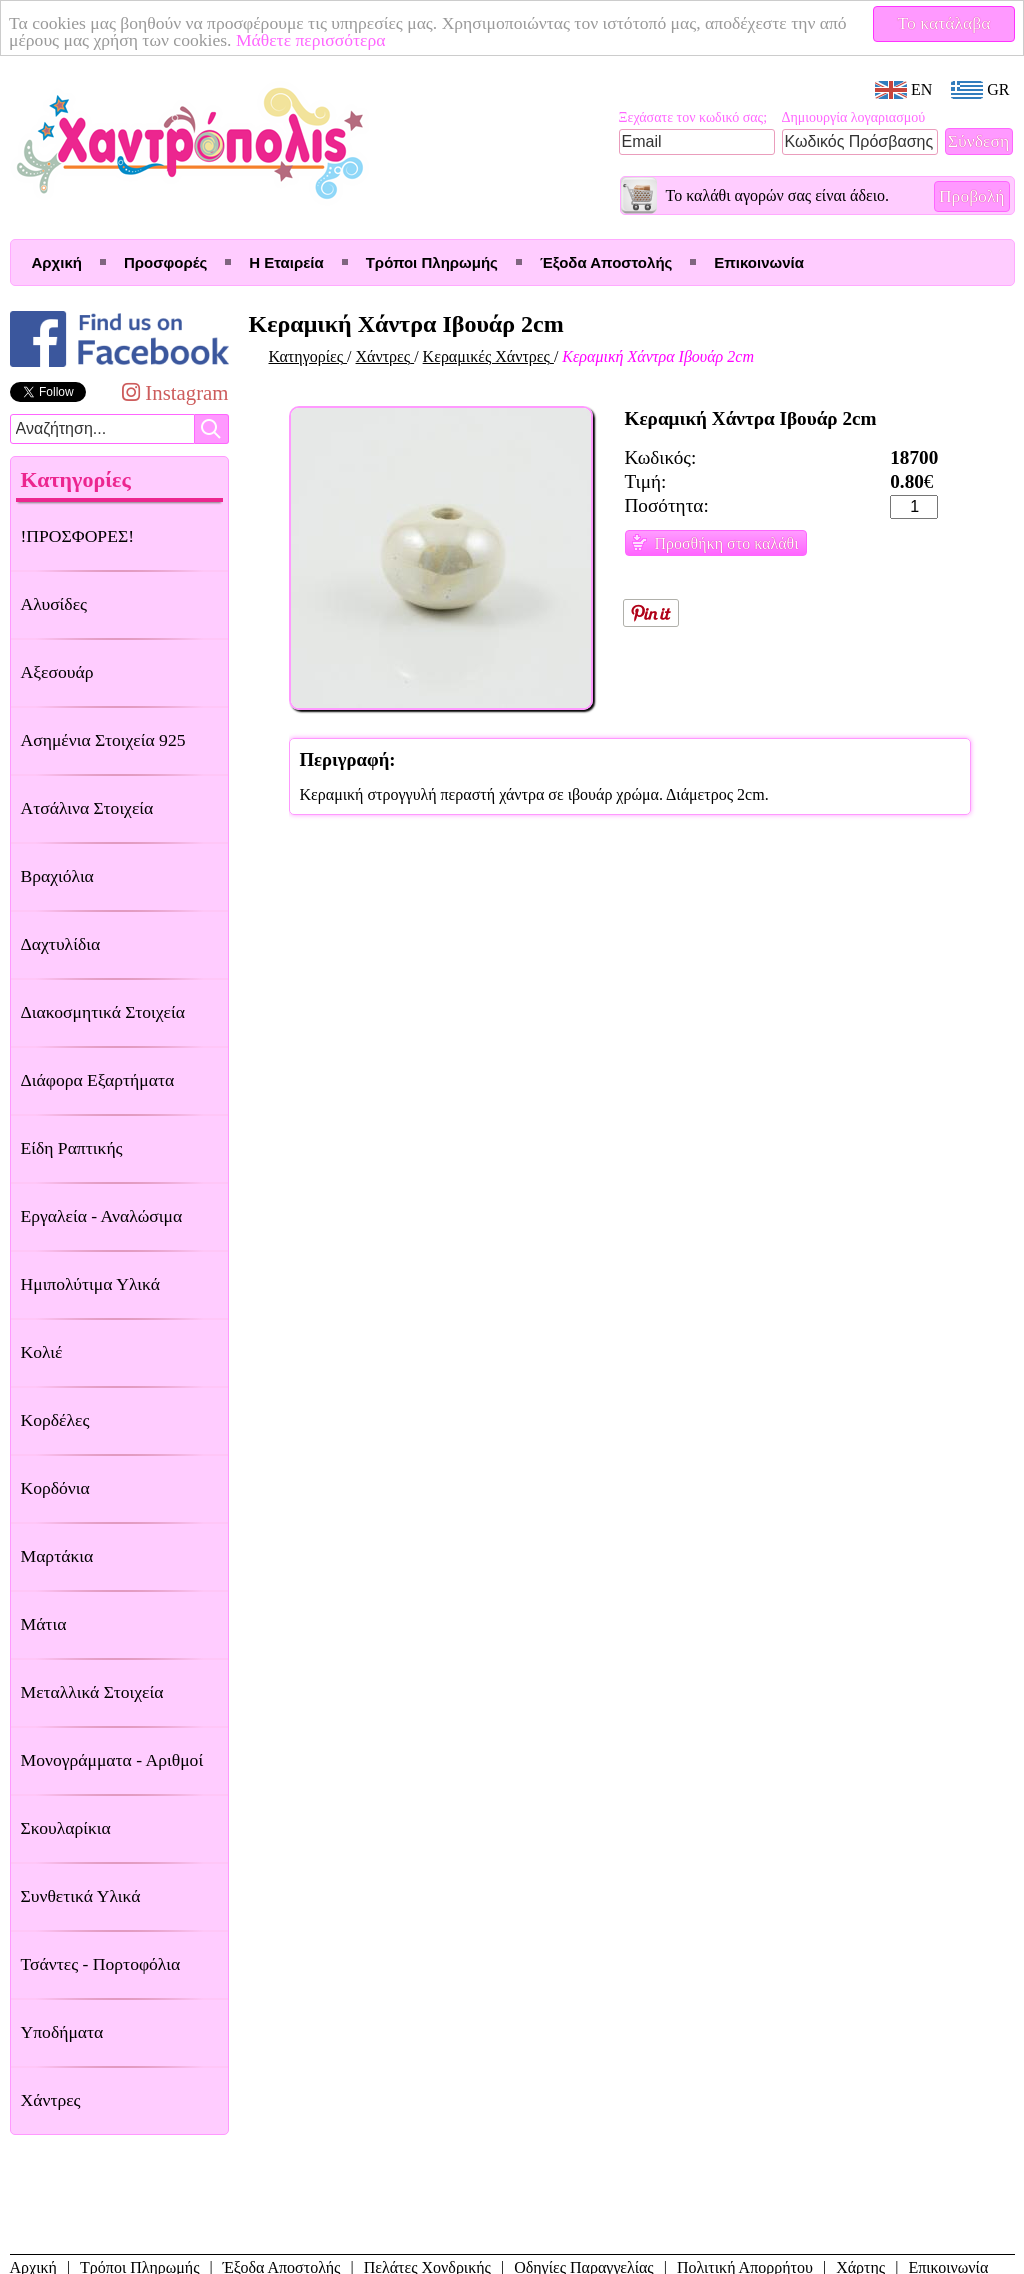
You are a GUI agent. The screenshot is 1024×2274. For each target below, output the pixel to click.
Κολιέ (42, 1352)
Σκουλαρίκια (66, 1828)
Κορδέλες (55, 1420)
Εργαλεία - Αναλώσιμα (102, 1216)
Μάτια (44, 1624)
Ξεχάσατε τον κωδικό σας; (693, 117)
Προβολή (972, 196)
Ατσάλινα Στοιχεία (87, 808)
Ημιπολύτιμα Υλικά (90, 1284)
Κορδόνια (55, 1488)
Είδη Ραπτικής (72, 1148)
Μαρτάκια (57, 1556)
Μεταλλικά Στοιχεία (92, 1692)
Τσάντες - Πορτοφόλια (101, 1964)
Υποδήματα (62, 2032)
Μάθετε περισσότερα (311, 40)
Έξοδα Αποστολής (606, 262)
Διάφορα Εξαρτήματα (98, 1080)
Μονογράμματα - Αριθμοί (112, 1760)
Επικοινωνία (759, 262)
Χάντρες (51, 2100)
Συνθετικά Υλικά (81, 1896)
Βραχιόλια (57, 876)
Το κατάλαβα (944, 23)
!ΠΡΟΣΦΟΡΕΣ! (78, 536)
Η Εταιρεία (286, 262)
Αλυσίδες (54, 604)
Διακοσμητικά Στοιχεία (103, 1012)
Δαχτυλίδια (61, 944)
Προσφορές (165, 262)
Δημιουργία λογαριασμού (854, 117)
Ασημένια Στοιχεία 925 (103, 740)
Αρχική (57, 262)
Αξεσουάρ (57, 672)
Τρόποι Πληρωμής (432, 262)
